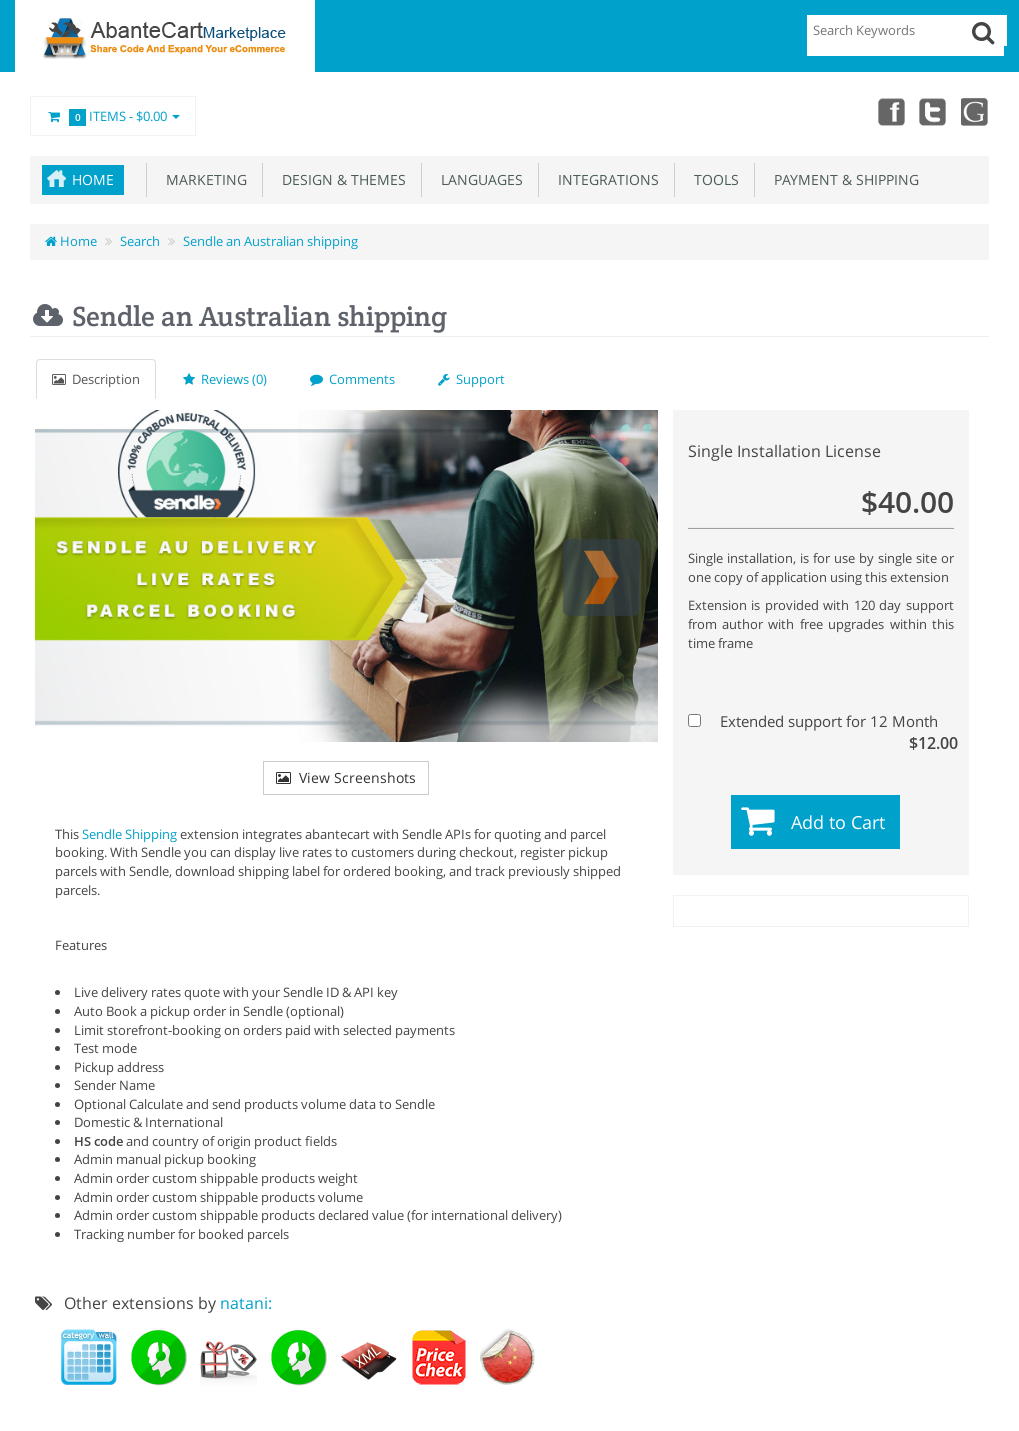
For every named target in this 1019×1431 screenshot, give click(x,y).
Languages (478, 179)
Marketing (202, 179)
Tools (712, 179)
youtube (975, 111)
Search (140, 241)
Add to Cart (838, 822)
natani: (246, 1303)
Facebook (887, 111)
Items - (113, 117)
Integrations (604, 179)
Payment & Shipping (842, 179)
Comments (352, 379)
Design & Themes (340, 179)
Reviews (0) (225, 379)
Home (93, 179)
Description (96, 379)
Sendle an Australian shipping (270, 241)
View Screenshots (346, 777)
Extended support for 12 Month (818, 721)
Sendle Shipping (129, 834)
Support (471, 379)
